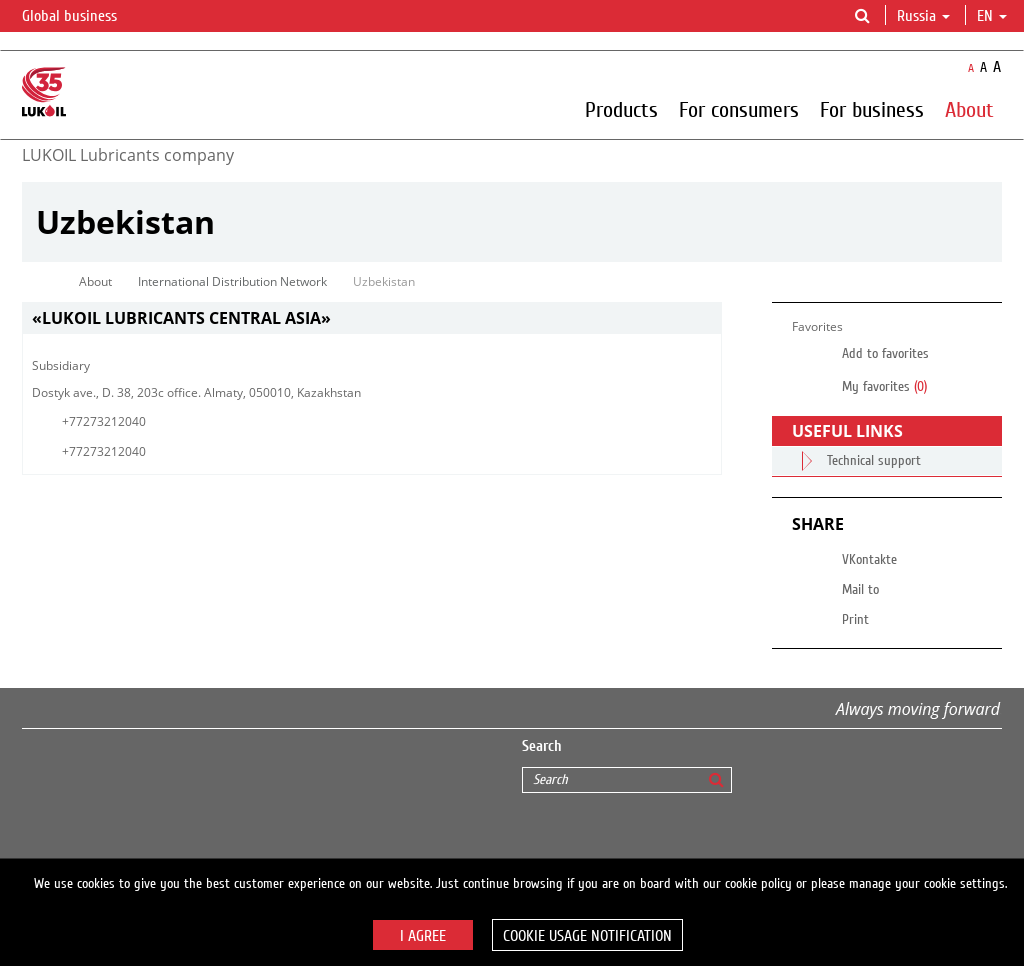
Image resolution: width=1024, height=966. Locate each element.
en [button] (992, 16)
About (969, 109)
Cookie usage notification (587, 936)
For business (872, 109)
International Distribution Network (232, 281)
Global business (81, 17)
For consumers (739, 109)
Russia (923, 16)
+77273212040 (104, 421)
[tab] (372, 318)
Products (621, 109)
